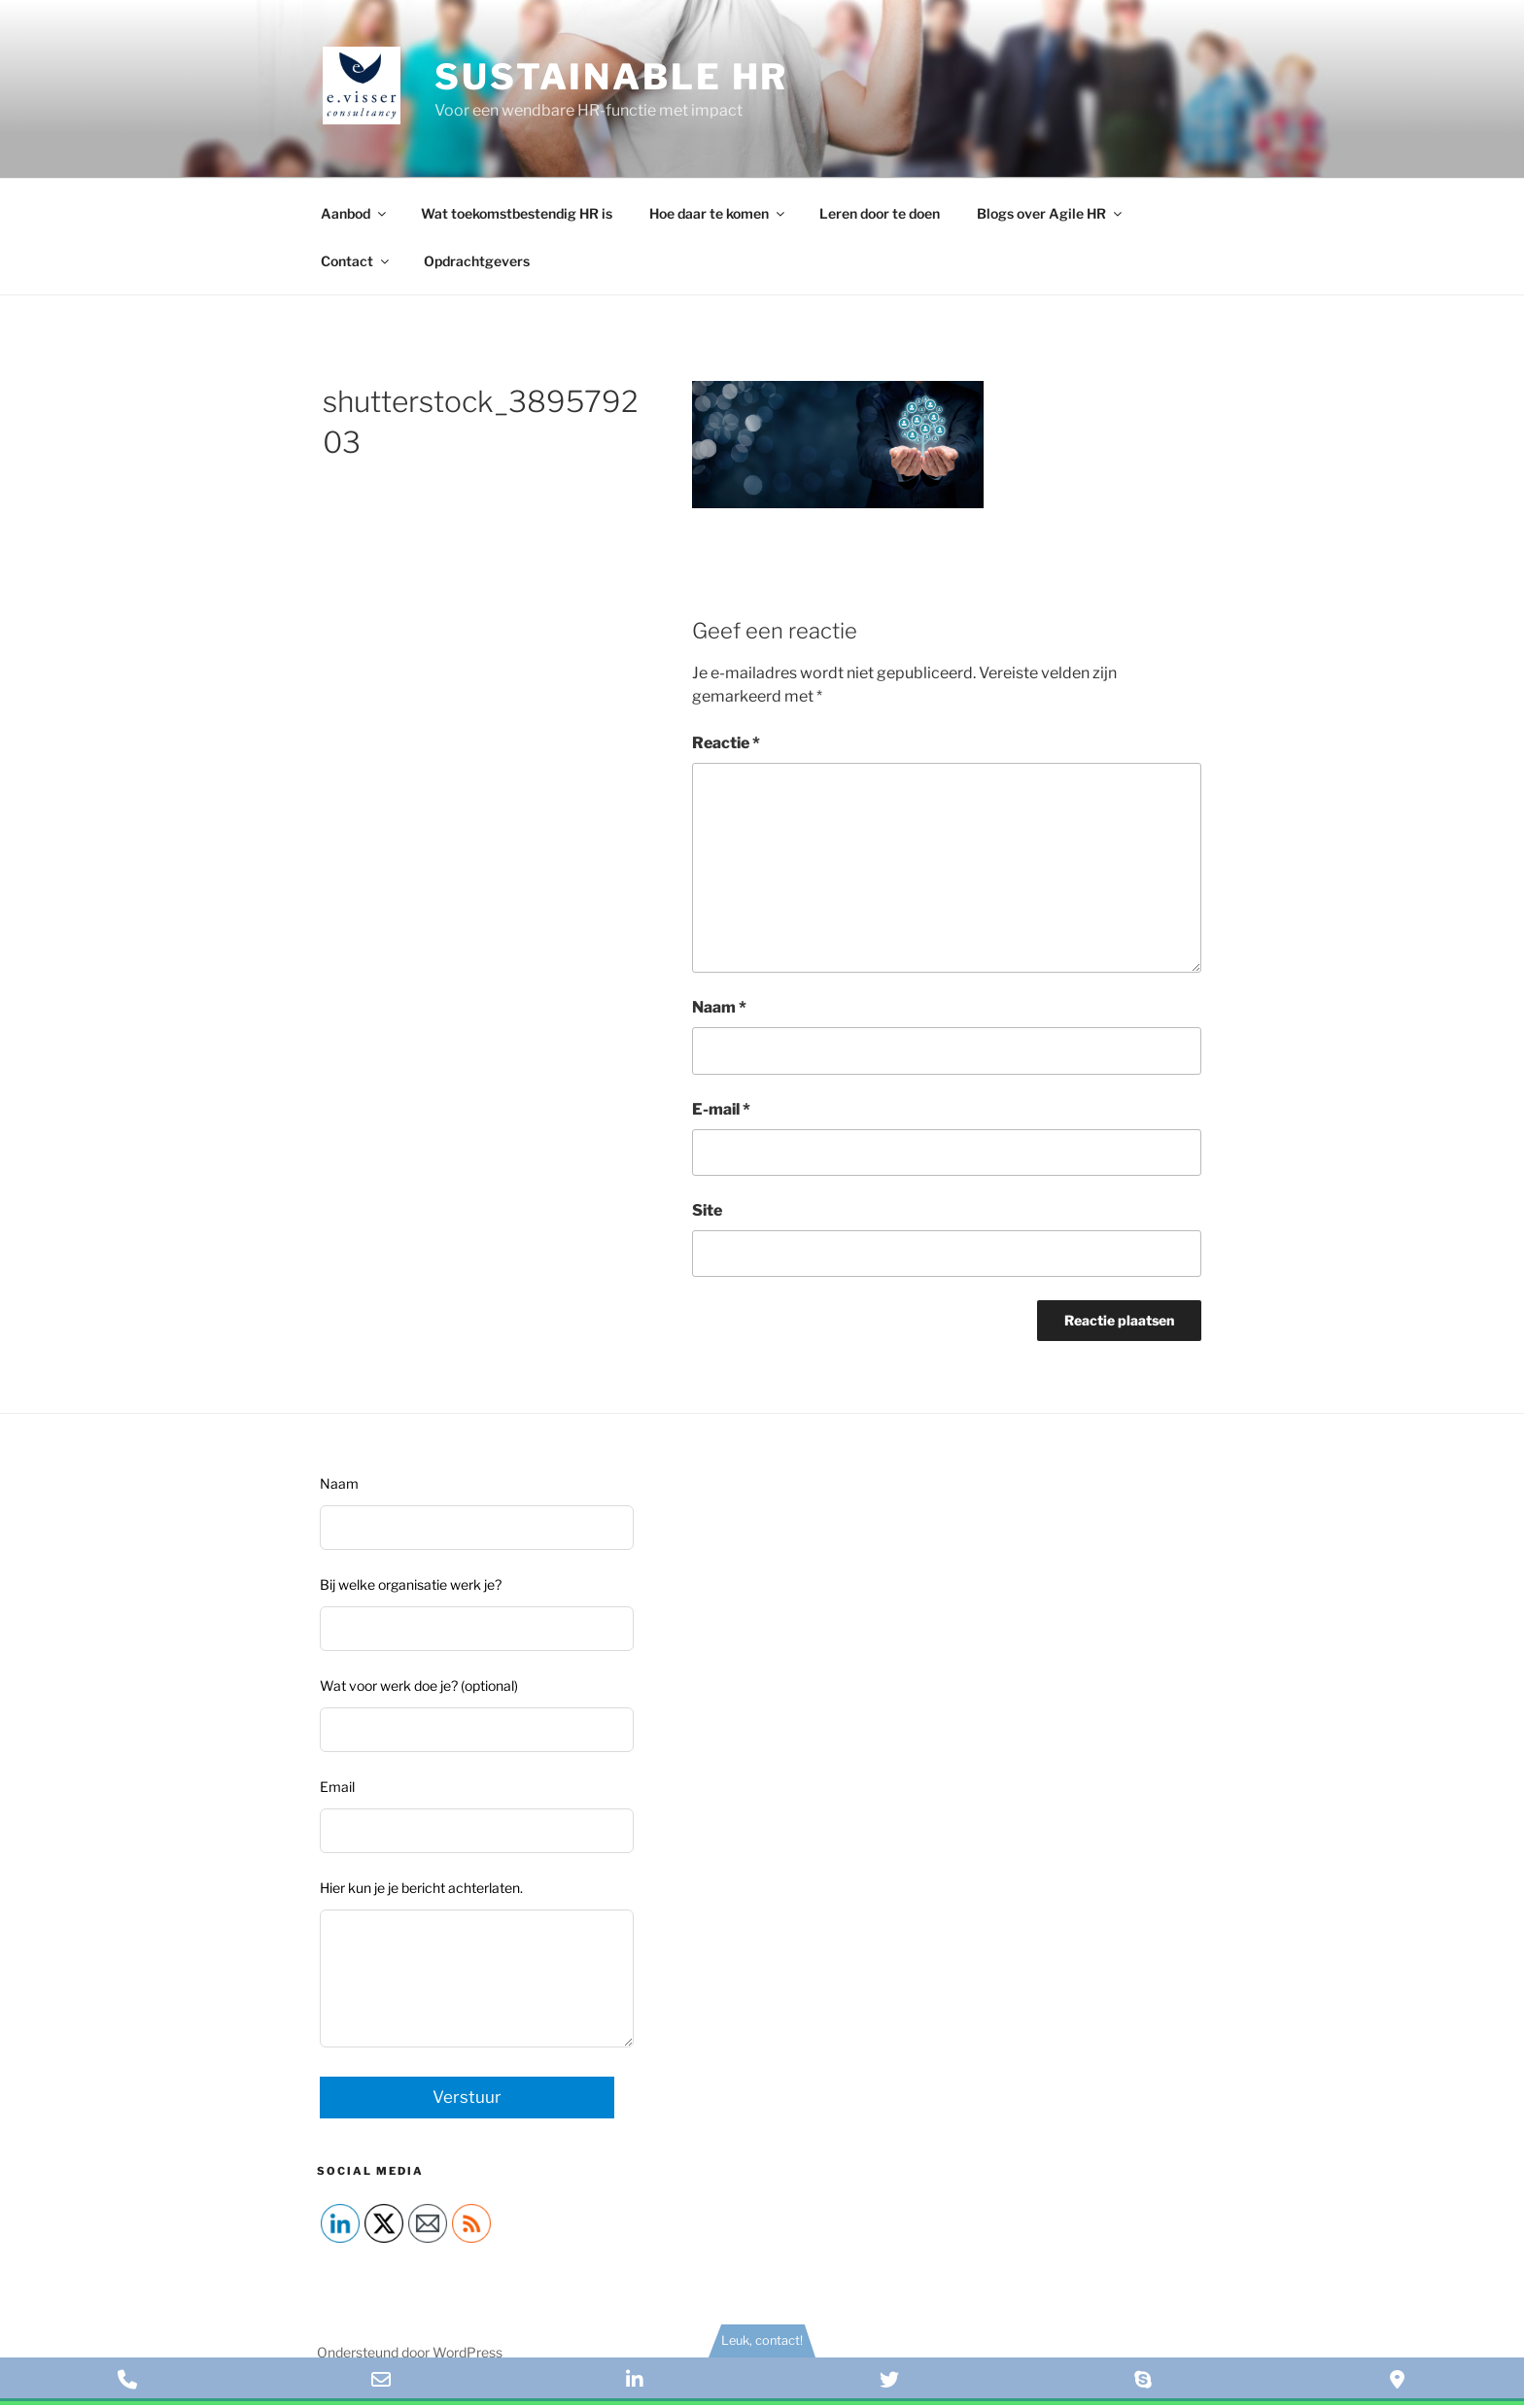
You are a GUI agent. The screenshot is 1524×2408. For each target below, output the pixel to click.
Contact (356, 261)
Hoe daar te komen (718, 213)
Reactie (726, 743)
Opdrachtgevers (477, 261)
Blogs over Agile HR (1051, 213)
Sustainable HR (611, 76)
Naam (719, 1007)
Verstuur (467, 2098)
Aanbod (355, 213)
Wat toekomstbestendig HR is (516, 213)
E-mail (721, 1109)
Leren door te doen (879, 213)
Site (707, 1210)
